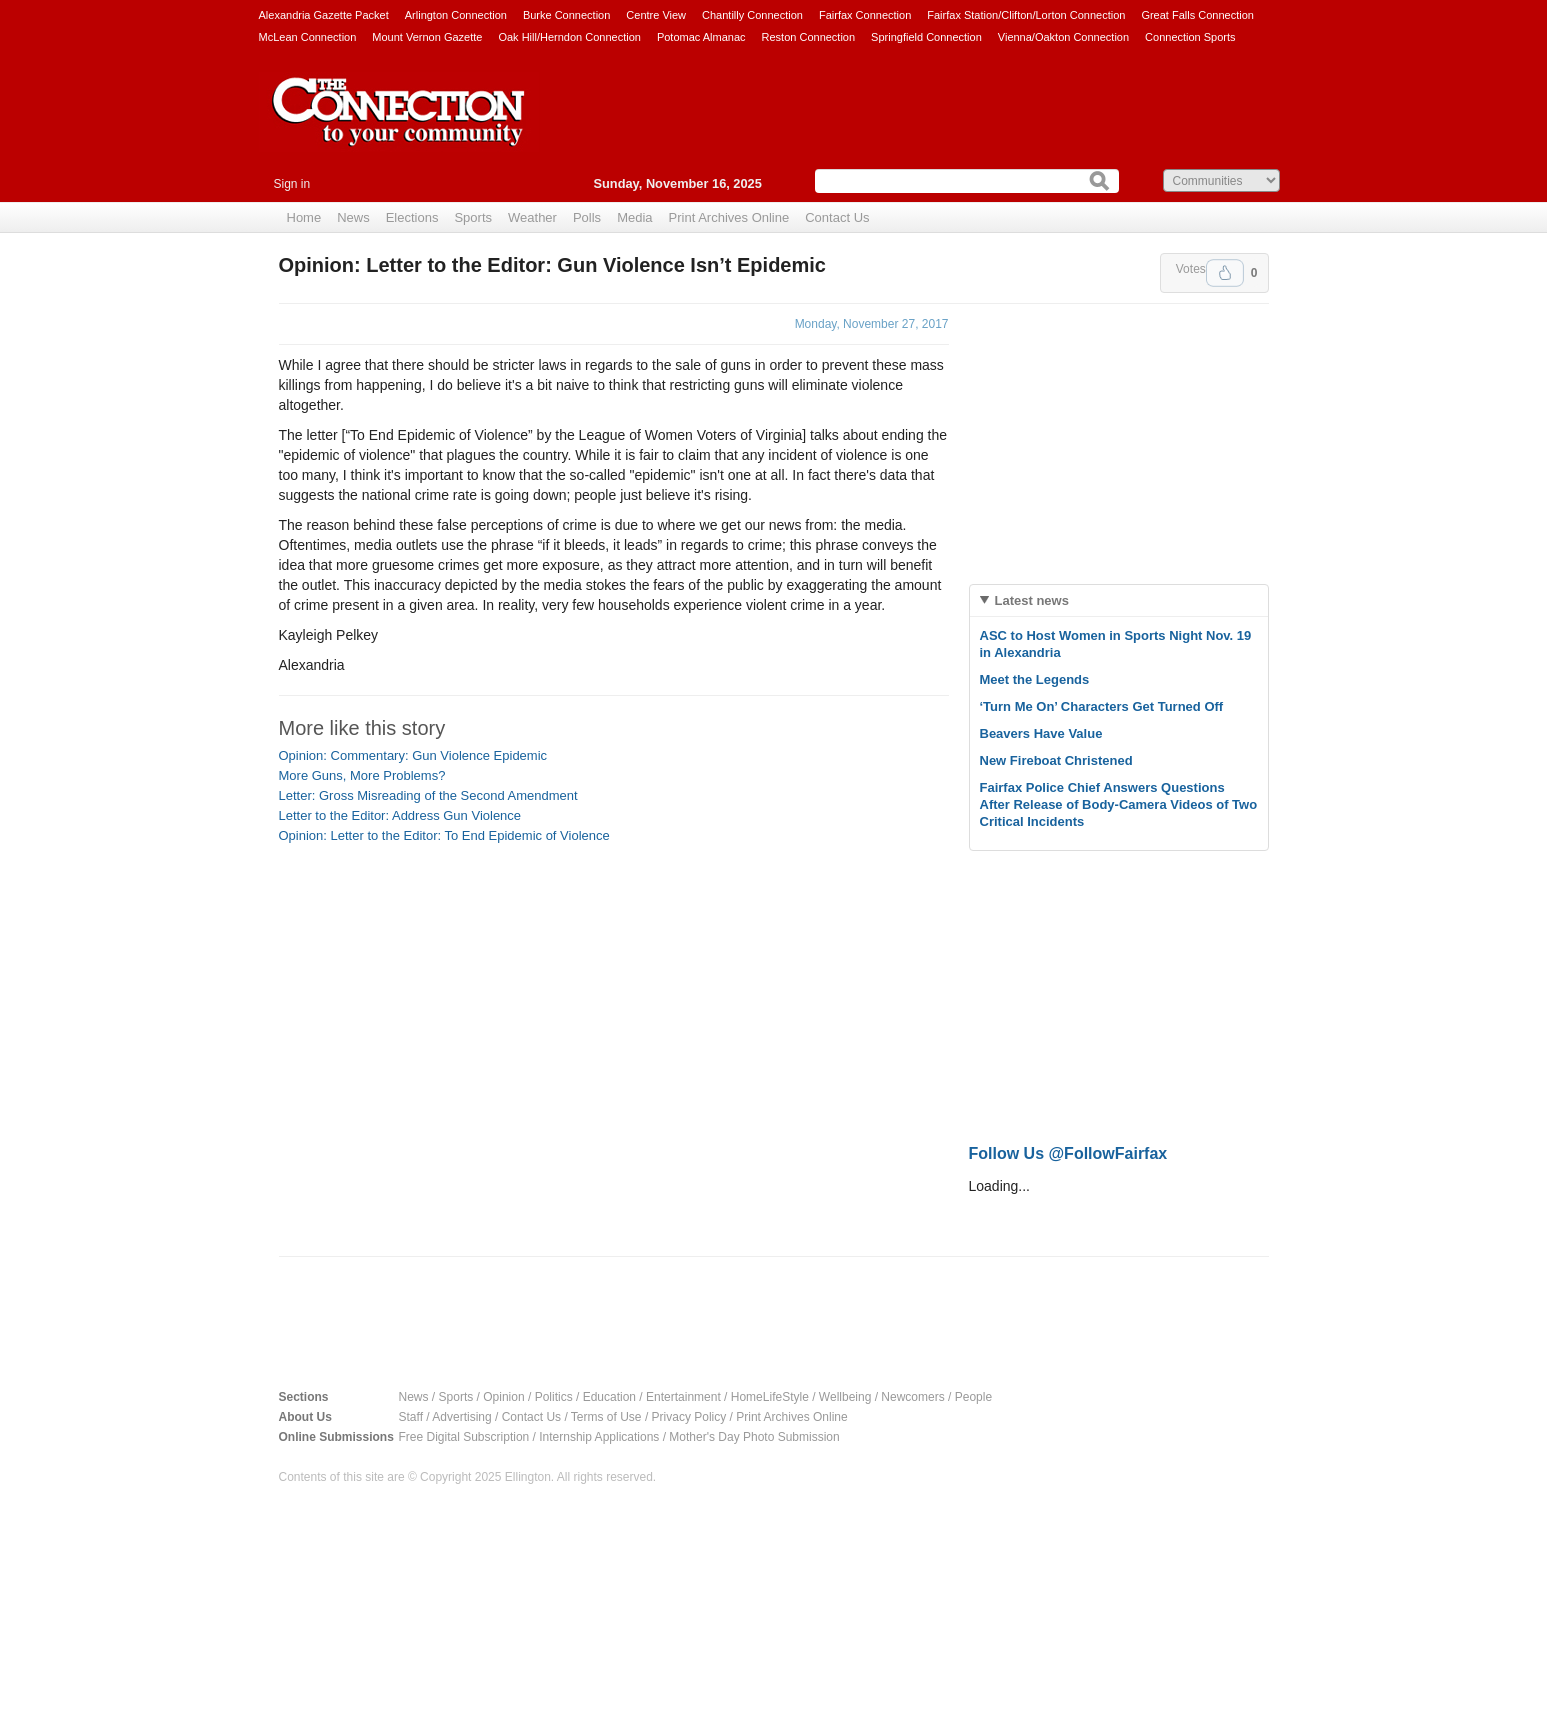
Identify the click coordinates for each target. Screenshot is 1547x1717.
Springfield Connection (926, 37)
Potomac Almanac (701, 37)
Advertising (461, 1417)
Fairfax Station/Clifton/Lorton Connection (1026, 15)
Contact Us (837, 217)
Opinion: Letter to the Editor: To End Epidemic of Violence (444, 835)
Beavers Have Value (1041, 733)
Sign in (292, 184)
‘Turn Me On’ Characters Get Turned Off (1102, 706)
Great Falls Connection (1197, 15)
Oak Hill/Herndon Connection (569, 37)
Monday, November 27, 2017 (872, 324)
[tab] (1119, 600)
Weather (532, 217)
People (973, 1397)
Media (634, 217)
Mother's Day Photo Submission (754, 1437)
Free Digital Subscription (464, 1437)
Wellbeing (845, 1397)
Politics (554, 1397)
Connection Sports (1190, 37)
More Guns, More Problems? (362, 775)
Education (609, 1397)
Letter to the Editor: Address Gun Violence (400, 815)
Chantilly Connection (752, 15)
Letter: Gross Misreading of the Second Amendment (428, 795)
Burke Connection (566, 15)
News (353, 217)
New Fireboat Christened (1056, 760)
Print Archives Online (729, 217)
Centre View (656, 15)
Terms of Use (606, 1417)
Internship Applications (599, 1437)
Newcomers (912, 1397)
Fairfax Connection (865, 15)
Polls (587, 217)
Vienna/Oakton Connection (1063, 37)
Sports (473, 217)
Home (304, 217)
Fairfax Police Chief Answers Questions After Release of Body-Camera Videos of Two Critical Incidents (1119, 804)
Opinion (503, 1397)
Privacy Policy (689, 1417)
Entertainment (683, 1397)
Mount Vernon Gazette (427, 37)
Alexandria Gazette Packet (324, 15)
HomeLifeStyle (770, 1397)
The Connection (399, 127)
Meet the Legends (1035, 679)
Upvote (1225, 273)
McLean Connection (308, 37)
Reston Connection (809, 37)
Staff (411, 1417)
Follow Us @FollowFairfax (1068, 1153)
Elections (412, 217)
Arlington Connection (456, 15)
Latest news (1032, 600)
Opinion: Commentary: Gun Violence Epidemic (413, 755)
